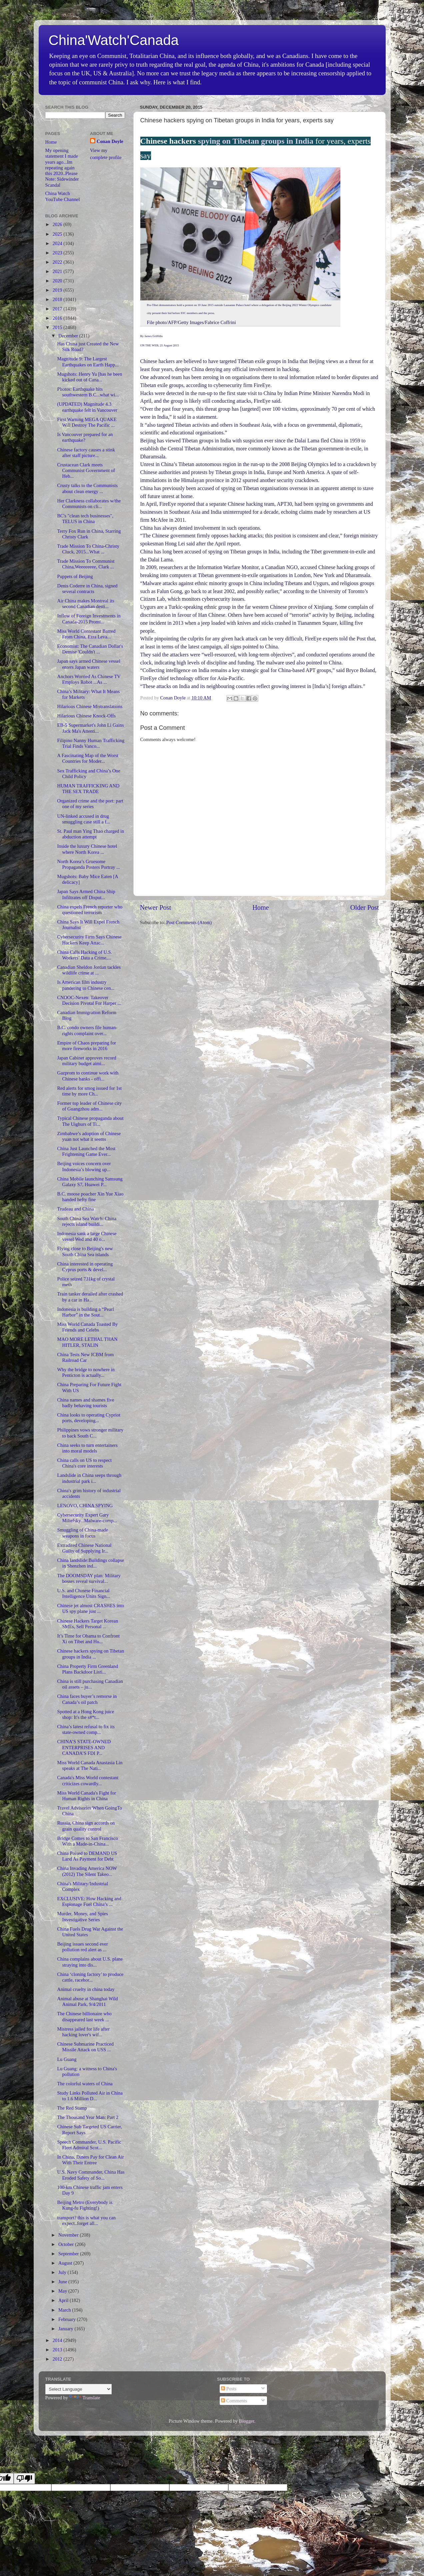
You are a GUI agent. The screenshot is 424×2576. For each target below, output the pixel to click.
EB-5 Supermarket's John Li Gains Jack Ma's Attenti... (90, 727)
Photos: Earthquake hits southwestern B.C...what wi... (88, 391)
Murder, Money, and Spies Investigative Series (82, 1916)
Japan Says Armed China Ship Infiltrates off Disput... (86, 894)
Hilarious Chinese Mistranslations (89, 706)
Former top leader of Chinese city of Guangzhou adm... (89, 1105)
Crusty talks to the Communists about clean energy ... (87, 488)
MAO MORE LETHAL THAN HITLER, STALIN (87, 1342)
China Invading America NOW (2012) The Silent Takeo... (87, 1871)
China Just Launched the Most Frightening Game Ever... (86, 1151)
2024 (58, 243)
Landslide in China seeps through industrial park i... (89, 1478)
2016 (58, 318)
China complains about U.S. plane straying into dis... (90, 1961)
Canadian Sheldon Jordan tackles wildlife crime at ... (89, 969)
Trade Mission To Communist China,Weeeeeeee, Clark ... (85, 563)
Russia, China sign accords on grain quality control (86, 1825)
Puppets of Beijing (75, 576)
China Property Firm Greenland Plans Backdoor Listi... (87, 1669)
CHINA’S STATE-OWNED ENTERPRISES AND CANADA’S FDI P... (84, 1747)
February (67, 2319)
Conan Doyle (110, 141)
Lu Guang (66, 2059)
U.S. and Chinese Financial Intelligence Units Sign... (83, 1593)
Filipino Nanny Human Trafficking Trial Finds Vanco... (90, 743)
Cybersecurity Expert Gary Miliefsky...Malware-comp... (87, 1517)
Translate (84, 2397)
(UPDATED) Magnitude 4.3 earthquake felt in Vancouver (87, 406)
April (64, 2300)
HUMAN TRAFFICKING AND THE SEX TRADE (88, 788)
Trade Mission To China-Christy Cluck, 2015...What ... (88, 548)
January (66, 2328)
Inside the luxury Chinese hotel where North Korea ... (87, 848)
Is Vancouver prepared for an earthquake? (85, 437)
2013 (58, 2349)
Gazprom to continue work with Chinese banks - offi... (87, 1075)
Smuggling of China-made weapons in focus (82, 1532)
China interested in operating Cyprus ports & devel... (85, 1266)
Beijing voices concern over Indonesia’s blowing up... (84, 1166)
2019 (58, 290)
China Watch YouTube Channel (62, 196)
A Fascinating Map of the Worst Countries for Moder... (87, 758)
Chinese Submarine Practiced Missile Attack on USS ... (85, 2046)
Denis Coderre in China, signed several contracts (87, 588)
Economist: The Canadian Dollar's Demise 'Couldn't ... (90, 648)
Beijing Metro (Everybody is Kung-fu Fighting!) (84, 2205)
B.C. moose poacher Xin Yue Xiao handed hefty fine (90, 1196)
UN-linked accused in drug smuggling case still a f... (83, 818)
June (63, 2281)
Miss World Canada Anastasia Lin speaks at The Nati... (89, 1765)
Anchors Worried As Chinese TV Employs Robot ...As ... (88, 679)
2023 (58, 252)
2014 (58, 2340)
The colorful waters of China (84, 2083)
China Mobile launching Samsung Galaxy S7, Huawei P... (89, 1181)
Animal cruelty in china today (85, 1989)
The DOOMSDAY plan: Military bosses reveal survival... (88, 1578)
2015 (58, 327)
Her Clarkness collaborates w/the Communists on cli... (89, 503)
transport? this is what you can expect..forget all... (86, 2220)
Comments (234, 2400)
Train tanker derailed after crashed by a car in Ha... (90, 1296)
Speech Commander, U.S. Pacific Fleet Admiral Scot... (89, 2144)
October (66, 2244)
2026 (58, 224)
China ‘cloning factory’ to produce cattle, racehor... (90, 1977)
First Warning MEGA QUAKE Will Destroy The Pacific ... (86, 422)
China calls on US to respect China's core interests (84, 1463)
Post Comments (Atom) (189, 922)
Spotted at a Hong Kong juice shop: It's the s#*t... (85, 1714)
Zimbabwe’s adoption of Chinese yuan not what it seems (89, 1136)
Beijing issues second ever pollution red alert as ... (82, 1946)
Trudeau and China (75, 1208)
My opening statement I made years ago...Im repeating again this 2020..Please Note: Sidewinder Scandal (62, 168)
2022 (58, 262)
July (63, 2272)
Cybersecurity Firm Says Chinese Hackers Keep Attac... (89, 939)
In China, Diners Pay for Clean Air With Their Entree (90, 2159)
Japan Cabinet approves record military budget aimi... (86, 1060)
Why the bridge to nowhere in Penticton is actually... (85, 1372)
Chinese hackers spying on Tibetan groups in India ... (90, 1653)
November (69, 2235)
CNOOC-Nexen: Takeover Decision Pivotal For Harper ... (89, 1000)
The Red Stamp (72, 2108)
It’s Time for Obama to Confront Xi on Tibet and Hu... (88, 1638)
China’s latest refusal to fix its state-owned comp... (85, 1729)
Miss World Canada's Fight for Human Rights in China (86, 1795)
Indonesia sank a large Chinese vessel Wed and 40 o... (86, 1236)
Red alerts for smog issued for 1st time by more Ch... (89, 1090)
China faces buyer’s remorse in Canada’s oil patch (87, 1699)
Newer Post (155, 907)
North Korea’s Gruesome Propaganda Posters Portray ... (88, 864)
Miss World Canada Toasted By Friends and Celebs (87, 1327)
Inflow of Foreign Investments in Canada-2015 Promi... (88, 618)
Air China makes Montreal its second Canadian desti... (85, 603)
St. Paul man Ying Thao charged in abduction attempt (90, 833)
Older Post (364, 907)
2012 (58, 2359)
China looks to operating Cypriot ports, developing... (88, 1417)
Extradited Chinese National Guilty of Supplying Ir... (84, 1548)
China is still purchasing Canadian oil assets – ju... (90, 1684)
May (63, 2291)
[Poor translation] (24, 2478)
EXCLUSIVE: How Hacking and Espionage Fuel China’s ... (89, 1901)
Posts (228, 2388)
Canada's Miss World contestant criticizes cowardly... (87, 1780)
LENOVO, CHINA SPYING (85, 1505)
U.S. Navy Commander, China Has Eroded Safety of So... (90, 2174)
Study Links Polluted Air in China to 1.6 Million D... (89, 2095)
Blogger (246, 2421)
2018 (58, 299)
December (68, 335)
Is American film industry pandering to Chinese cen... (85, 984)
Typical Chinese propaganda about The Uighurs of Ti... (90, 1120)
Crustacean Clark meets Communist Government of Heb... (86, 470)
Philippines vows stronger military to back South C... (90, 1432)
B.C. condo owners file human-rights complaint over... (87, 1030)
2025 (58, 234)
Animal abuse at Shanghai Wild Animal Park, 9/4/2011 (87, 2001)
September (69, 2253)
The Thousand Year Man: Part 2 (87, 2117)
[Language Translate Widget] (78, 2389)
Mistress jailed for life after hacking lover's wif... (83, 2031)
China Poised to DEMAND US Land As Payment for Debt (87, 1856)
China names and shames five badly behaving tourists (85, 1402)
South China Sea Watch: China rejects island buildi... (86, 1221)
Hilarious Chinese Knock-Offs (86, 715)
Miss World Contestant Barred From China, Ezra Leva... (86, 633)
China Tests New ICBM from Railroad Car (85, 1357)
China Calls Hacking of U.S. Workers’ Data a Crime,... (84, 954)
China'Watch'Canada (114, 40)
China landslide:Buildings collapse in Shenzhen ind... (90, 1563)
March (65, 2310)
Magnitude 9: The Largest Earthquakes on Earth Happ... (87, 361)
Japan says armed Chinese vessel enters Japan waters (88, 663)
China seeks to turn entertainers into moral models (87, 1448)
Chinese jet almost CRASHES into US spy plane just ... (90, 1608)
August (65, 2263)
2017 (58, 308)
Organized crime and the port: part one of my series (90, 803)
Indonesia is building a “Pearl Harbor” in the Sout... (85, 1312)
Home (260, 907)
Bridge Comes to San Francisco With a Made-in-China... (87, 1841)
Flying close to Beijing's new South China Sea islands (85, 1251)
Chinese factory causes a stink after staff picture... (86, 452)
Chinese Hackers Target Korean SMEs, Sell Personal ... (87, 1623)
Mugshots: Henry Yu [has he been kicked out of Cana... (89, 376)
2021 (58, 271)
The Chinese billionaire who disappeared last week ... (84, 2016)
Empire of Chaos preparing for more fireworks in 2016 (86, 1045)
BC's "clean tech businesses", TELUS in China (85, 518)
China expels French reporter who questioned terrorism (89, 909)
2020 (58, 280)
